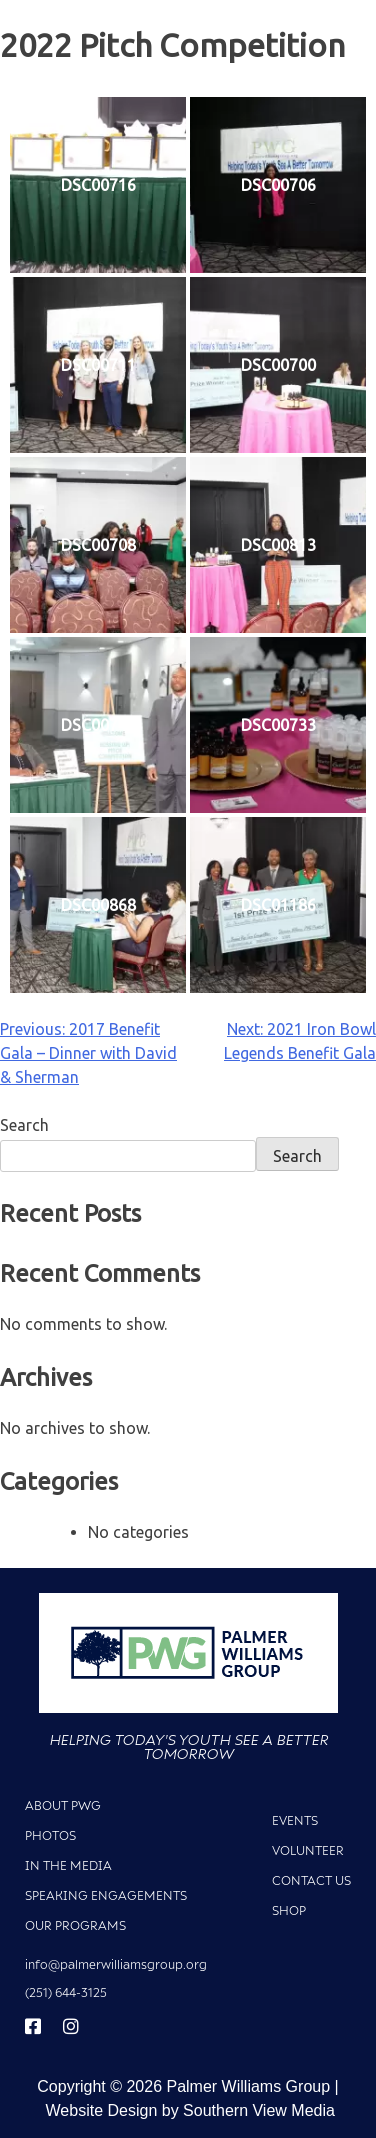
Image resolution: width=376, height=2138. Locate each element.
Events (295, 1820)
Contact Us (311, 1880)
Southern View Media (259, 2110)
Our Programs (75, 1925)
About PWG (63, 1805)
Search (24, 1125)
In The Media (68, 1865)
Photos (50, 1835)
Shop (289, 1910)
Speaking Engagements (106, 1895)
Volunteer (308, 1850)
